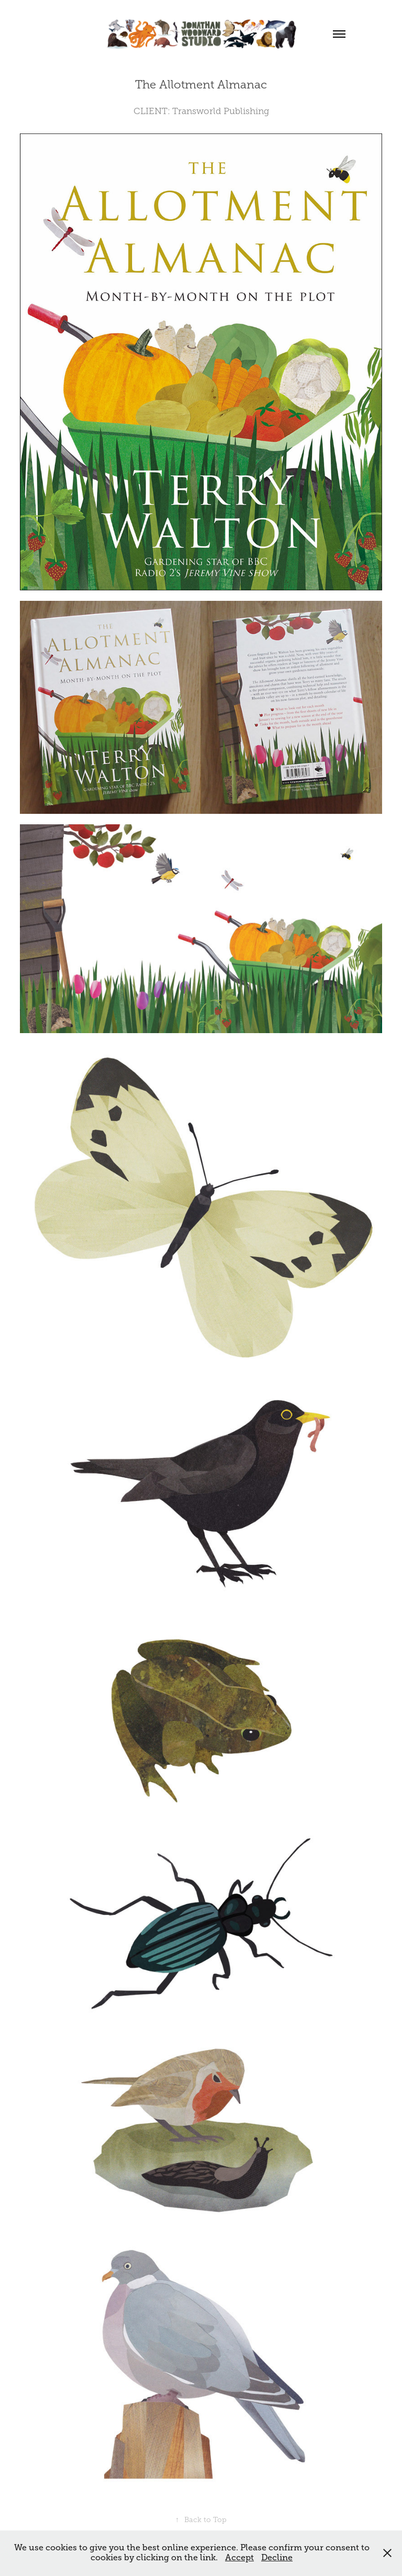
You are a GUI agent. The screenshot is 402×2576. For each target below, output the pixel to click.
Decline (277, 2557)
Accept (239, 2557)
